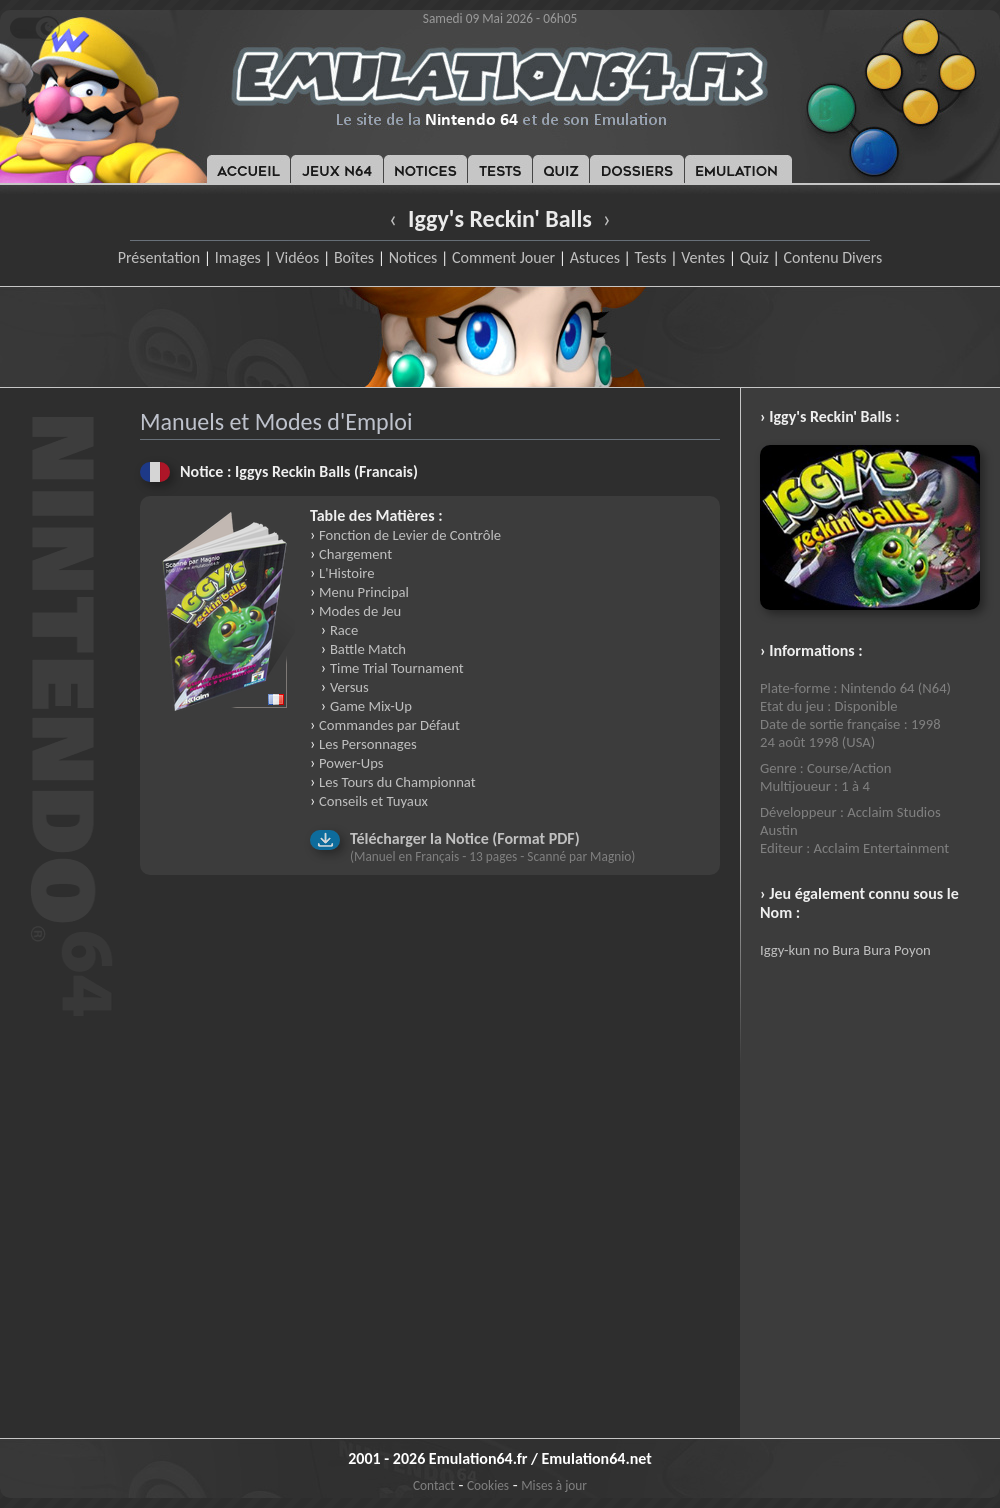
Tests (651, 257)
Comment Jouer (503, 257)
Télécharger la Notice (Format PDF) (465, 838)
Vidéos (297, 257)
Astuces (595, 257)
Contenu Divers (832, 257)
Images (238, 257)
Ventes (703, 257)
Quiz (754, 257)
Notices (413, 257)
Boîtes (354, 257)
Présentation (159, 257)
